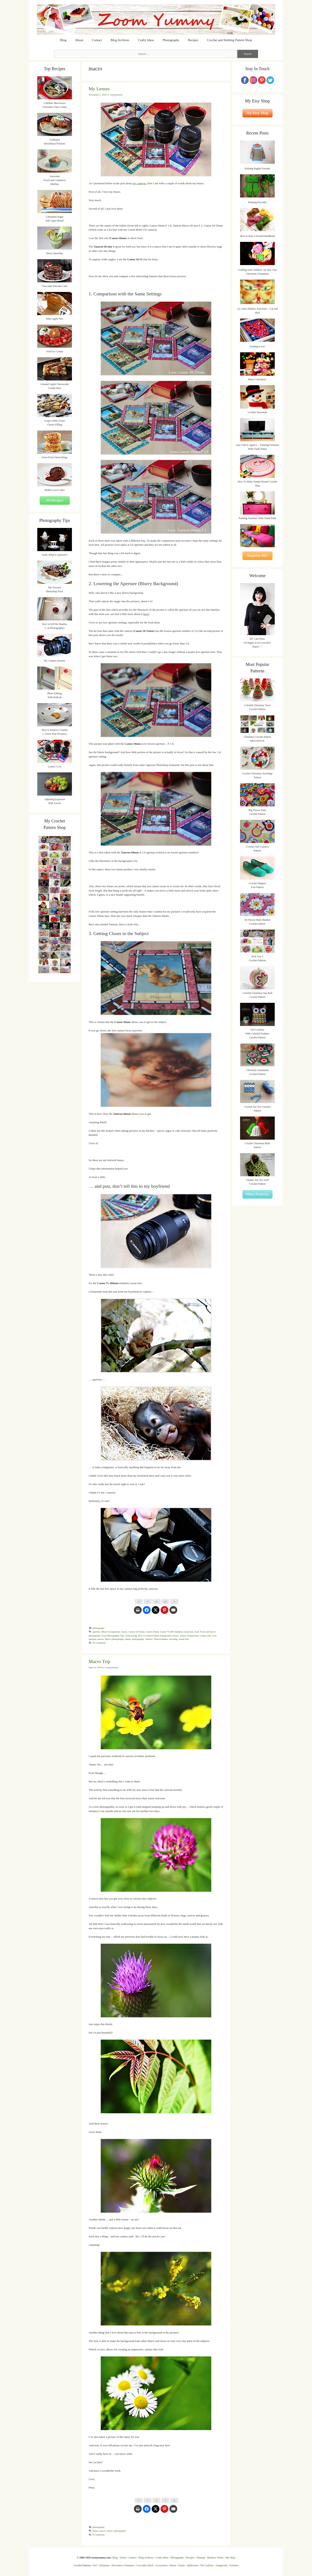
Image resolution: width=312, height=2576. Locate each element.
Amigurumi (221, 2565)
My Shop (230, 2557)
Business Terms (215, 2557)
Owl (94, 2565)
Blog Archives (120, 40)
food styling (131, 1635)
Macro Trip (99, 1661)
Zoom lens (184, 1639)
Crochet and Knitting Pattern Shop (229, 40)
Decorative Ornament (123, 2565)
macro (101, 1639)
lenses (176, 1635)
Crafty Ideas (146, 40)
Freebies (233, 2565)
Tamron (149, 1639)
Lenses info (205, 1635)
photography (99, 1628)
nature (128, 1639)
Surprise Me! (257, 555)
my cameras (139, 183)
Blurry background (111, 1631)
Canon (124, 1631)
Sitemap (201, 2557)
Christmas (104, 2565)
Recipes (193, 40)
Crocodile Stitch (144, 2565)
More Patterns (257, 1194)
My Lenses (99, 88)
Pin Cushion (206, 2565)
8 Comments (99, 2534)
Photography (171, 40)
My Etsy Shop (257, 113)
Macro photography (114, 1639)
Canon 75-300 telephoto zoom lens (176, 1631)
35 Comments (99, 1642)
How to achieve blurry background (155, 1635)
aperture (96, 1631)
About (79, 40)
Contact (97, 40)
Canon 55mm (152, 1631)
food (197, 1631)
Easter (181, 2565)
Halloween (192, 2565)
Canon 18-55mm (136, 1631)
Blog (63, 40)
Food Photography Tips (113, 1635)
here (145, 614)
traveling (173, 1639)
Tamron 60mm (161, 1639)
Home (173, 2565)
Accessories (161, 2565)
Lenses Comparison (189, 1635)
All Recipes (54, 500)
